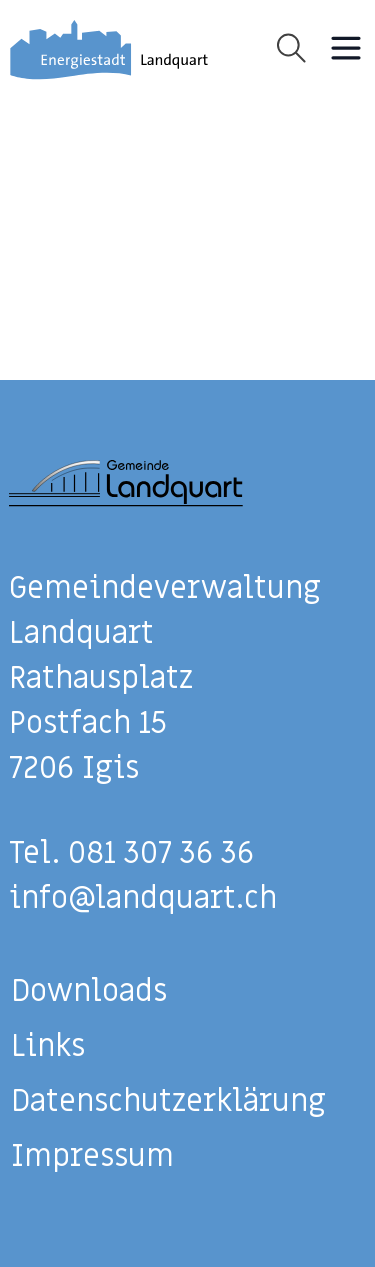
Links (48, 1046)
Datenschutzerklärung (168, 1101)
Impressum (92, 1156)
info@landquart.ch (143, 898)
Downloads (89, 991)
